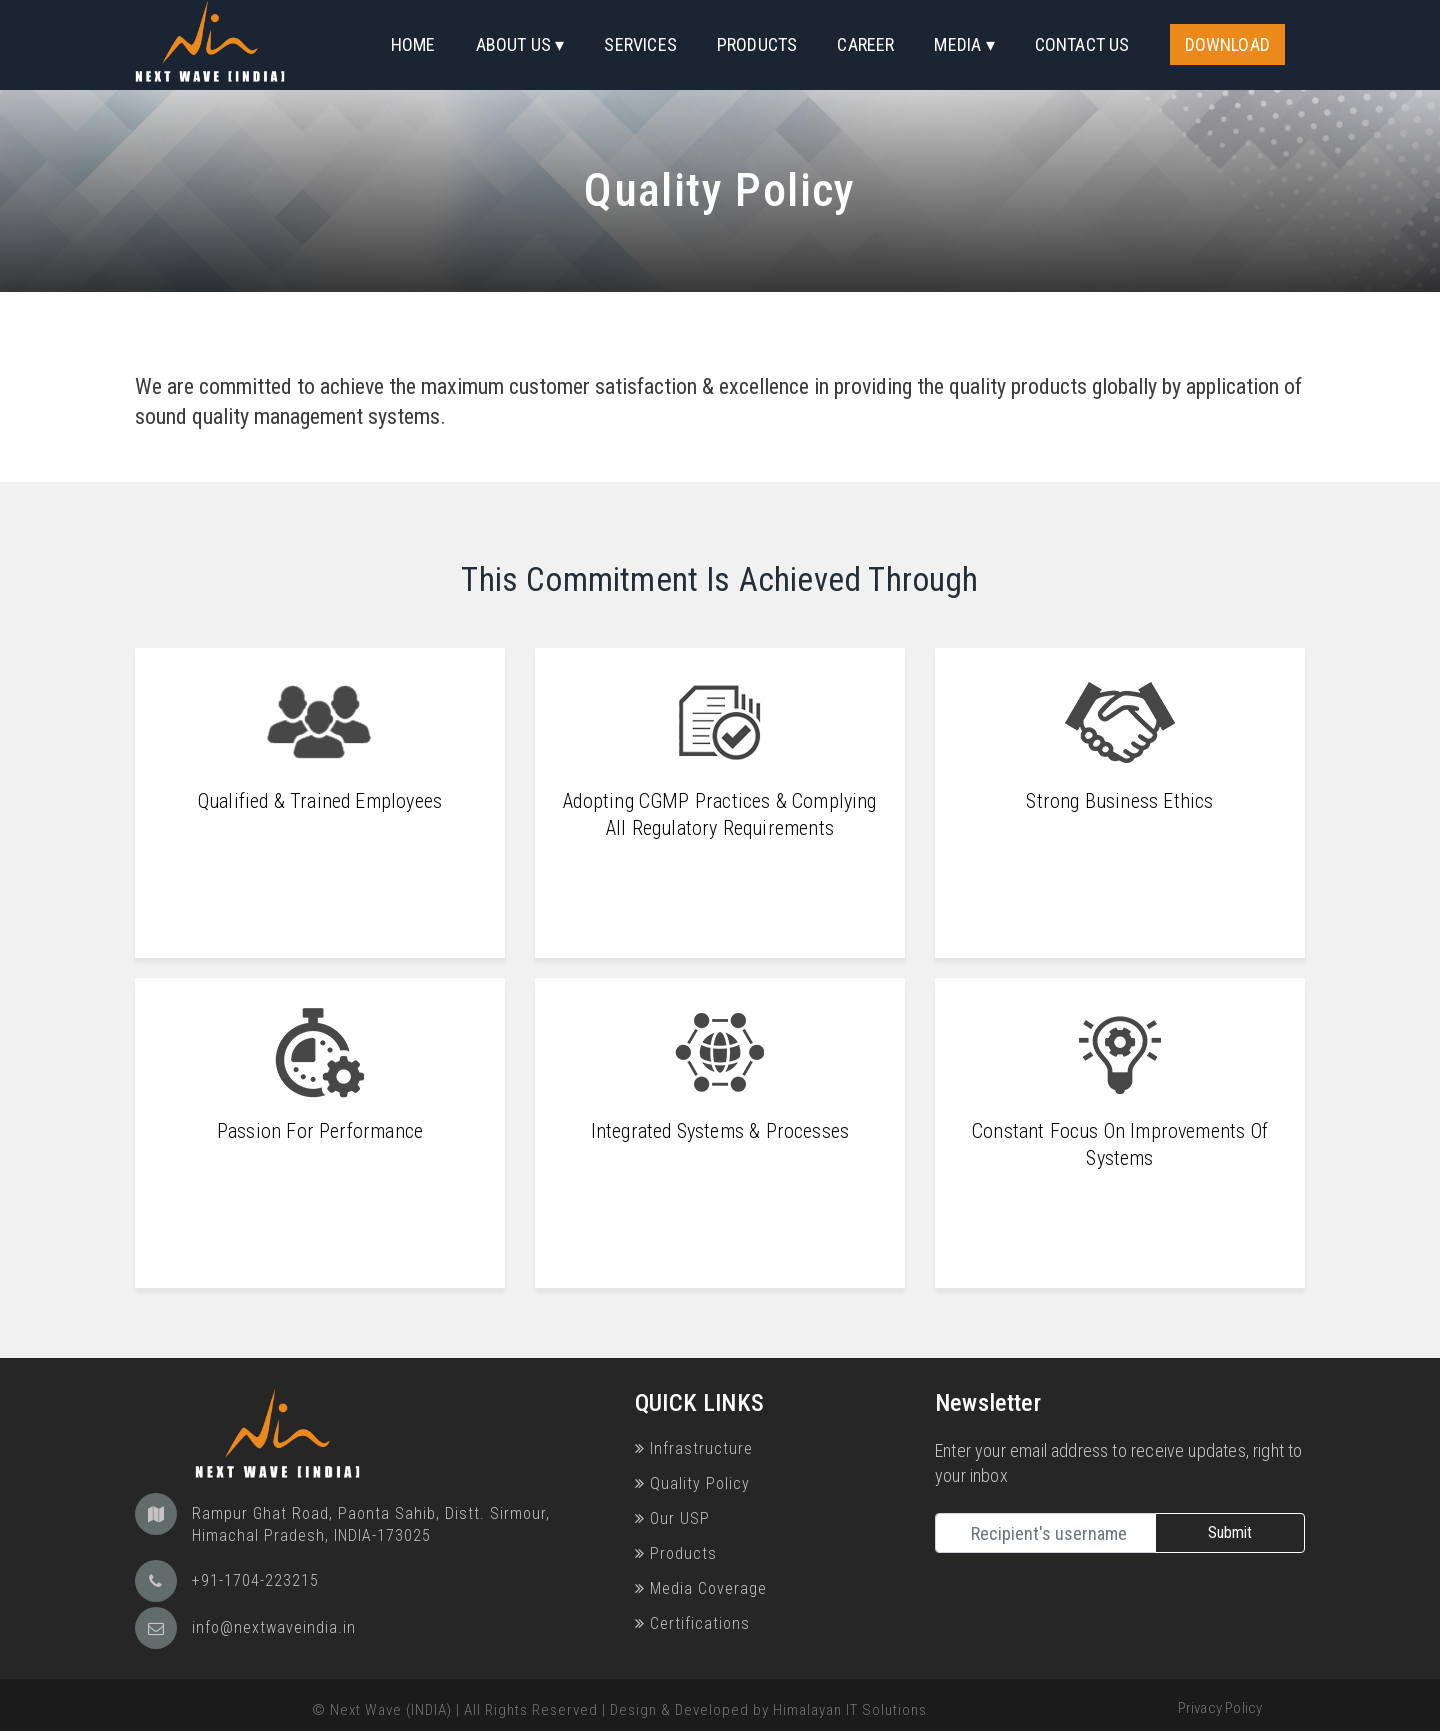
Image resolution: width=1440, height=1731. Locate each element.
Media (957, 44)
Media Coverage (701, 1588)
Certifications (692, 1623)
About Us (513, 44)
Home (413, 44)
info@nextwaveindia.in (274, 1627)
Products (757, 44)
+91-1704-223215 (255, 1580)
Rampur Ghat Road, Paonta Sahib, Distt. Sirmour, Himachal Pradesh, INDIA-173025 (371, 1524)
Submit (1230, 1532)
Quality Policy (692, 1483)
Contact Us (1082, 44)
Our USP (672, 1518)
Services (640, 44)
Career (865, 44)
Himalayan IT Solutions (850, 1710)
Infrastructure (694, 1448)
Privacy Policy (1220, 1708)
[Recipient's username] (1045, 1533)
